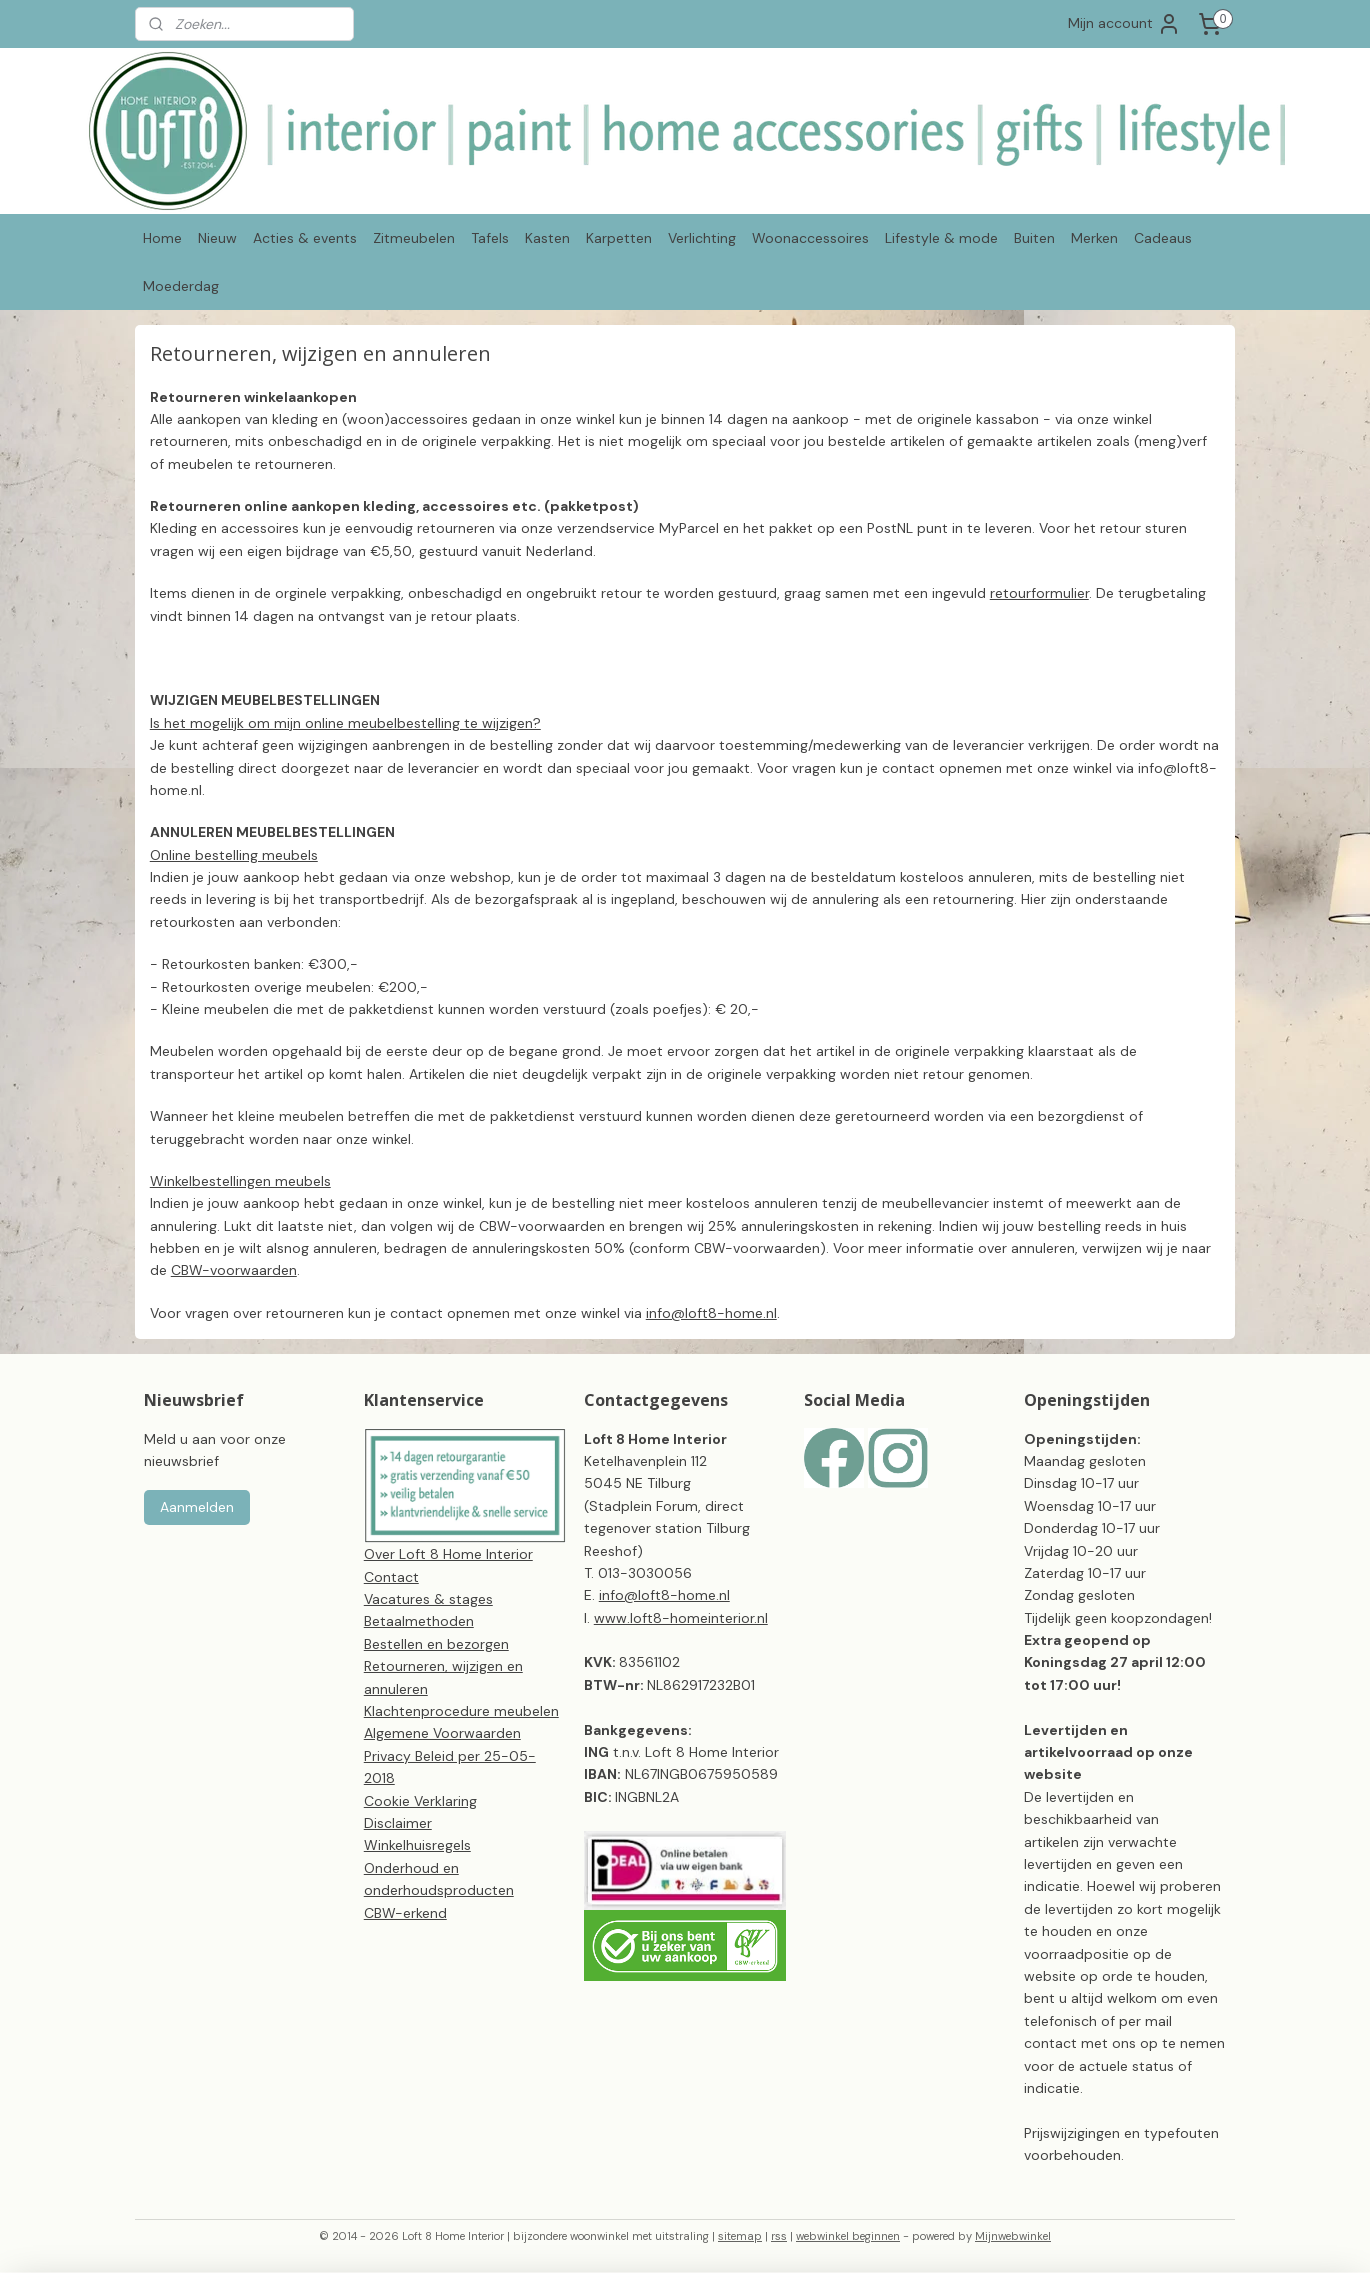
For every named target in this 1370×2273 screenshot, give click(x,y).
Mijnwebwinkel (1013, 2236)
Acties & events (305, 238)
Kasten (547, 238)
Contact (391, 1577)
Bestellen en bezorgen (436, 1644)
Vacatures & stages (428, 1599)
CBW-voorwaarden (234, 1270)
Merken (1094, 238)
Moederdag (181, 286)
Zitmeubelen (414, 238)
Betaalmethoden (419, 1621)
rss (779, 2236)
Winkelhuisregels (417, 1845)
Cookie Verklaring (420, 1801)
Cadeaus (1163, 238)
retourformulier (1039, 593)
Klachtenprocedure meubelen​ (461, 1711)
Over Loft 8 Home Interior (448, 1554)
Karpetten (619, 238)
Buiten (1034, 238)
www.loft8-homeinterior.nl (681, 1618)
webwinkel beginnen (848, 2236)
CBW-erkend (405, 1913)
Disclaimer (398, 1823)
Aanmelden (197, 1507)
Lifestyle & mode (941, 238)
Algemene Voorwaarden (442, 1733)
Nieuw (217, 238)
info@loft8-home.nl (711, 1313)
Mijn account (1124, 24)
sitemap (740, 2236)
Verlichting (702, 238)
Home (162, 238)
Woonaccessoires (810, 238)
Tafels (490, 238)
